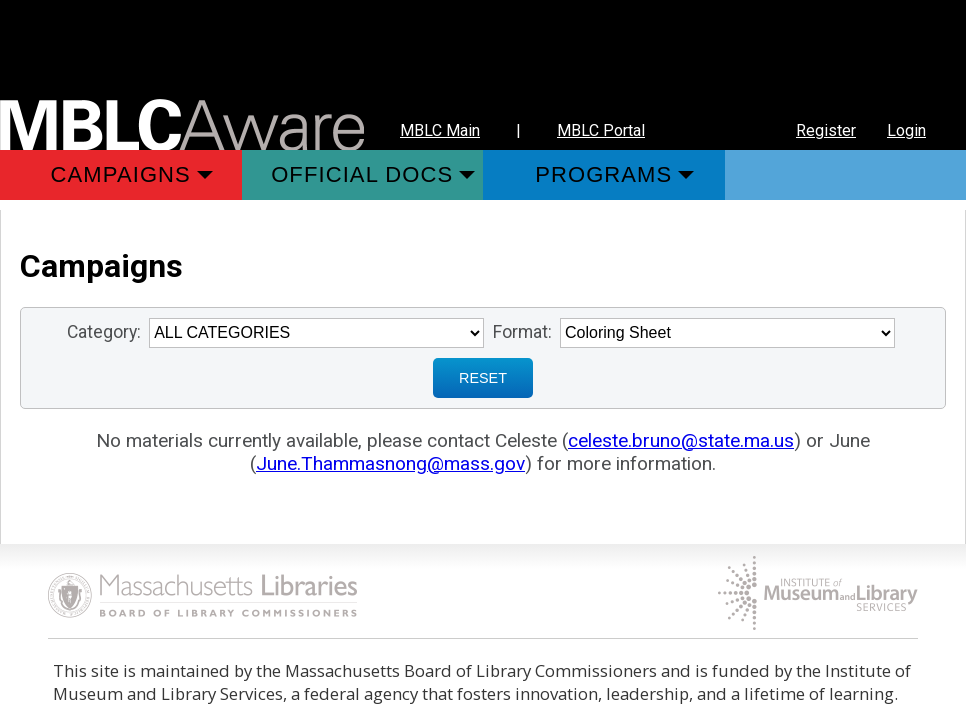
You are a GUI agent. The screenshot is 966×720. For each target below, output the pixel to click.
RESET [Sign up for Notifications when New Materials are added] (483, 378)
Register (826, 130)
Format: (522, 332)
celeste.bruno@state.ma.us (681, 440)
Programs (603, 174)
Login (906, 130)
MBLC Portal (601, 130)
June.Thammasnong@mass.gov (390, 463)
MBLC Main (440, 130)
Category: (104, 332)
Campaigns (121, 174)
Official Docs (362, 174)
